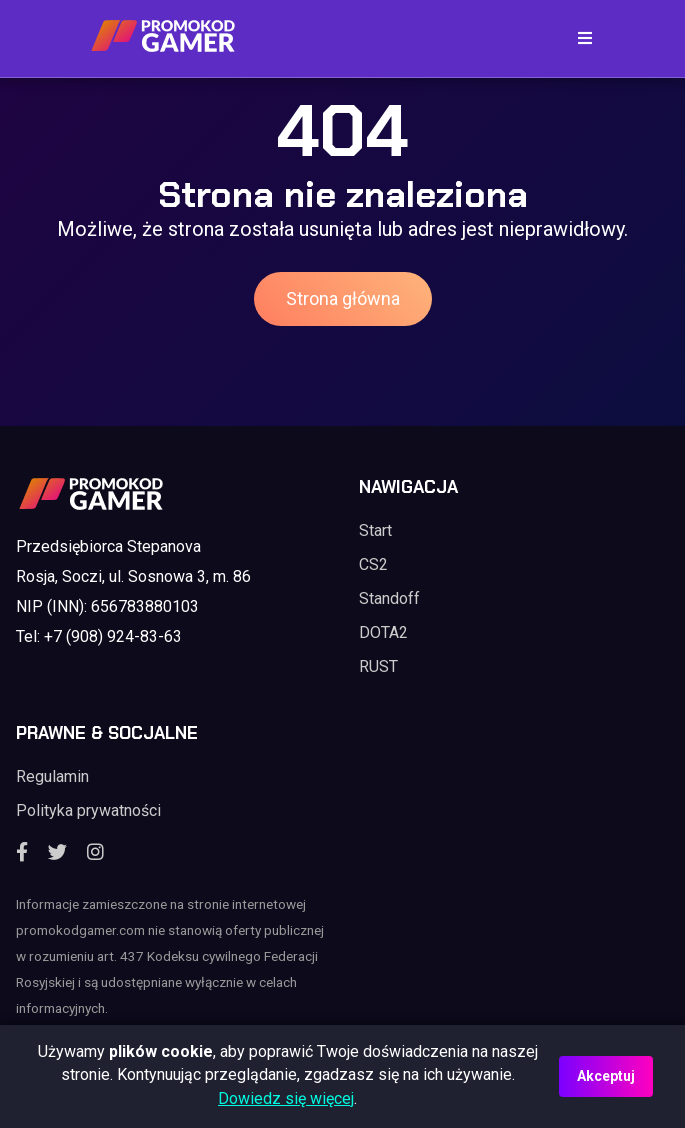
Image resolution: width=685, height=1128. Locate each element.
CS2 (373, 564)
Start (375, 530)
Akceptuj (606, 1076)
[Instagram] (95, 853)
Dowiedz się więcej (286, 1098)
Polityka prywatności (88, 810)
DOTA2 (383, 632)
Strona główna (343, 298)
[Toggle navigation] (579, 38)
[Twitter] (57, 853)
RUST (378, 666)
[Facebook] (22, 853)
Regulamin (52, 776)
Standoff (389, 598)
